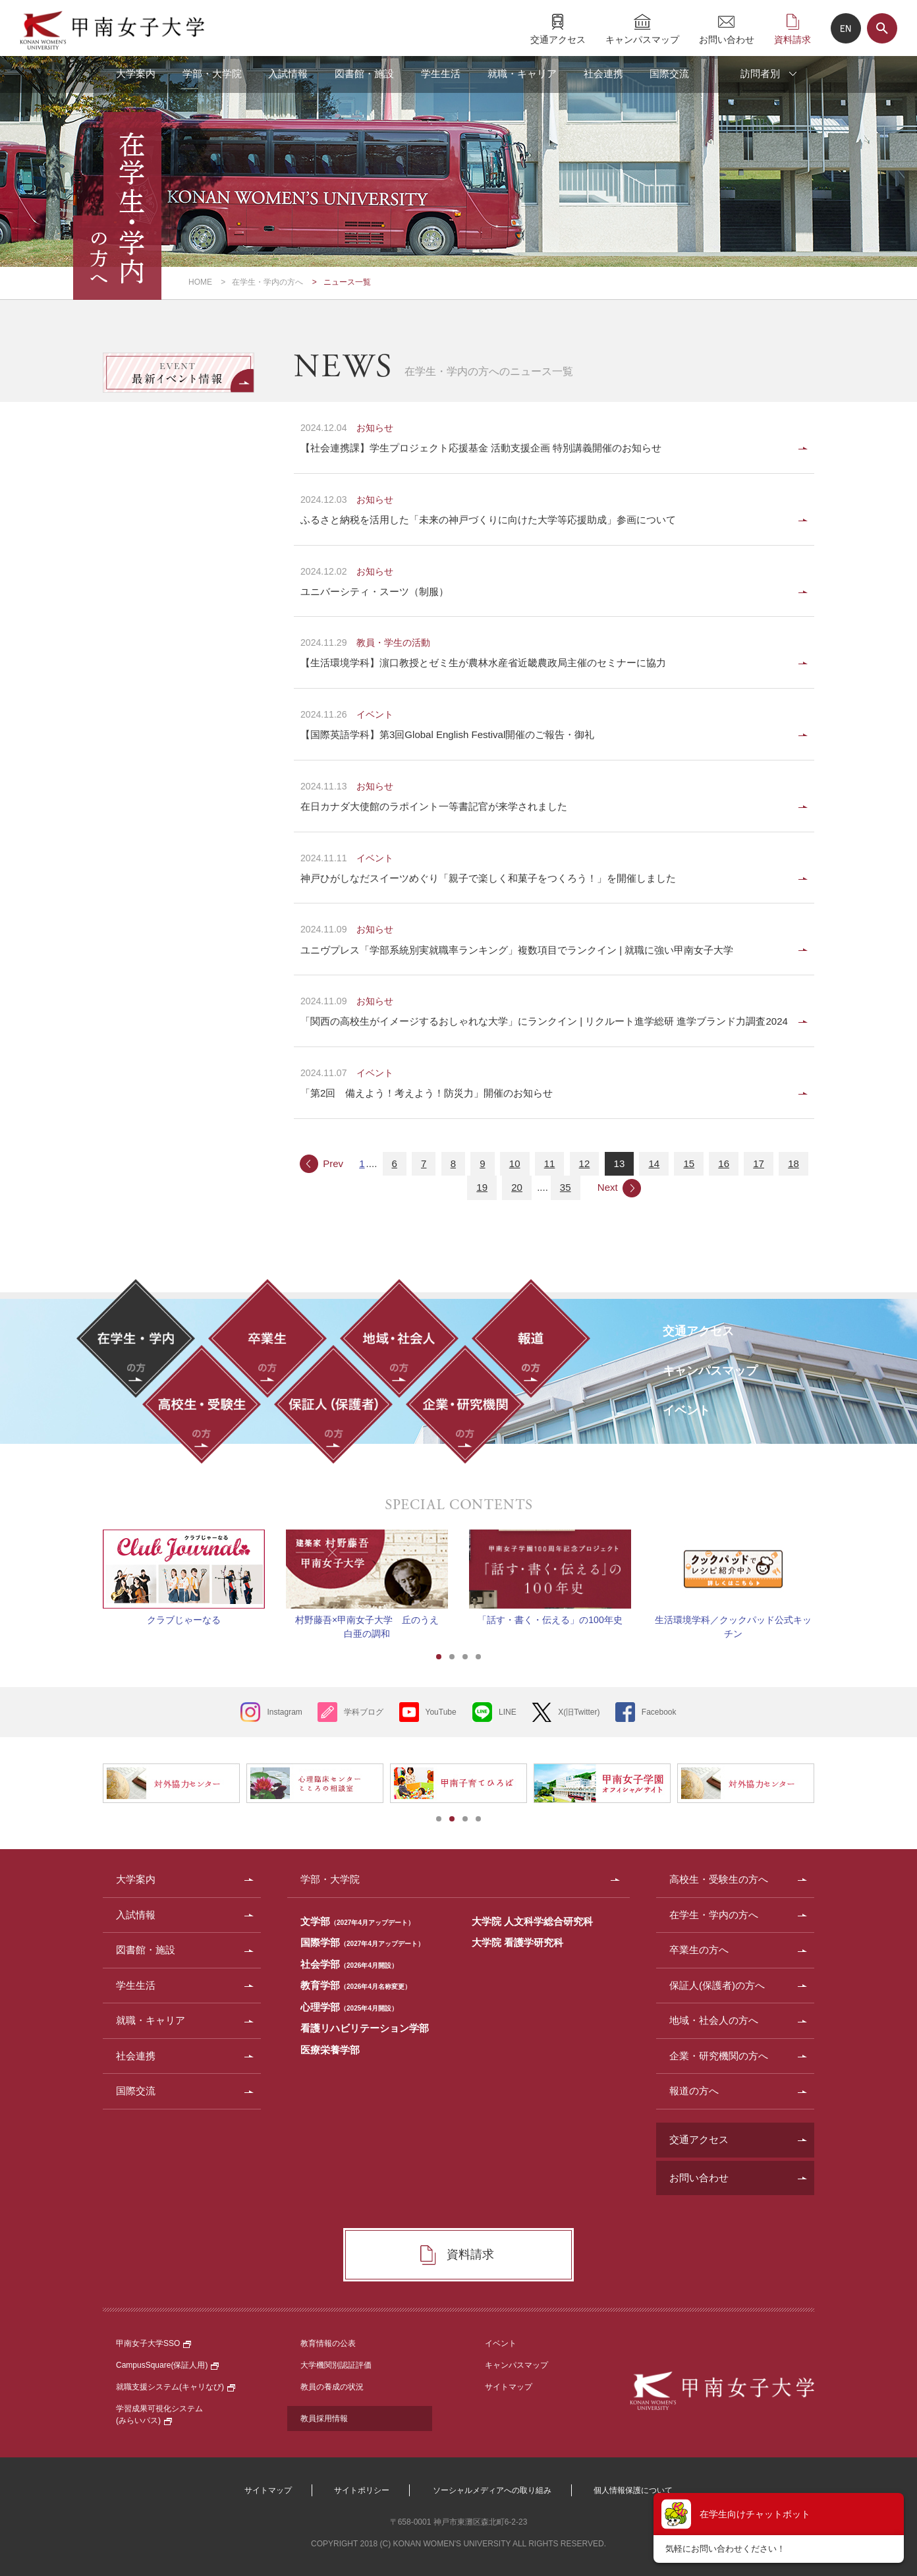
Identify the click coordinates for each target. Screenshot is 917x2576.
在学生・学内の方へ (267, 282)
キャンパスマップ (642, 39)
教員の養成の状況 (332, 2386)
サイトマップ (508, 2386)
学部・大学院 (212, 73)
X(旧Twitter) (578, 1712)
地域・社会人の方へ (713, 2020)
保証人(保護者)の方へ (717, 1985)
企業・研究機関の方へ (718, 2055)
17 (758, 1163)
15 (688, 1163)
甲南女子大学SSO (153, 2343)
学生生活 (440, 73)
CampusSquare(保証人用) (167, 2365)
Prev (333, 1163)
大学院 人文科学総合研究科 (532, 1921)
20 (516, 1187)
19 (481, 1187)
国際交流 (669, 73)
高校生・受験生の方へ (718, 1879)
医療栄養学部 (330, 2049)
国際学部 (362, 1942)
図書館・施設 (364, 73)
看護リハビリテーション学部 (364, 2028)
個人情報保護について (633, 2490)
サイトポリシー (361, 2490)
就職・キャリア (522, 73)
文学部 (357, 1921)
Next (607, 1187)
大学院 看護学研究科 (517, 1942)
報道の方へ (694, 2090)
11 (549, 1163)
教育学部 (355, 1985)
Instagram (284, 1712)
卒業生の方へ (699, 1949)
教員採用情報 (324, 2418)
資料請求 (792, 39)
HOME (200, 282)
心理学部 (349, 2007)
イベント (500, 2343)
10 (514, 1163)
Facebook (659, 1712)
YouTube (441, 1712)
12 (584, 1163)
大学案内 (135, 73)
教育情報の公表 (328, 2343)
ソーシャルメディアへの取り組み (492, 2490)
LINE (507, 1712)
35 (565, 1187)
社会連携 (603, 73)
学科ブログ (363, 1712)
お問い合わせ (726, 39)
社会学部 (349, 1964)
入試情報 (288, 73)
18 (793, 1163)
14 (653, 1163)
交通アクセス (558, 39)
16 (723, 1163)
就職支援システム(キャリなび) (175, 2386)
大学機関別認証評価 (336, 2365)
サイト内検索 (882, 28)
